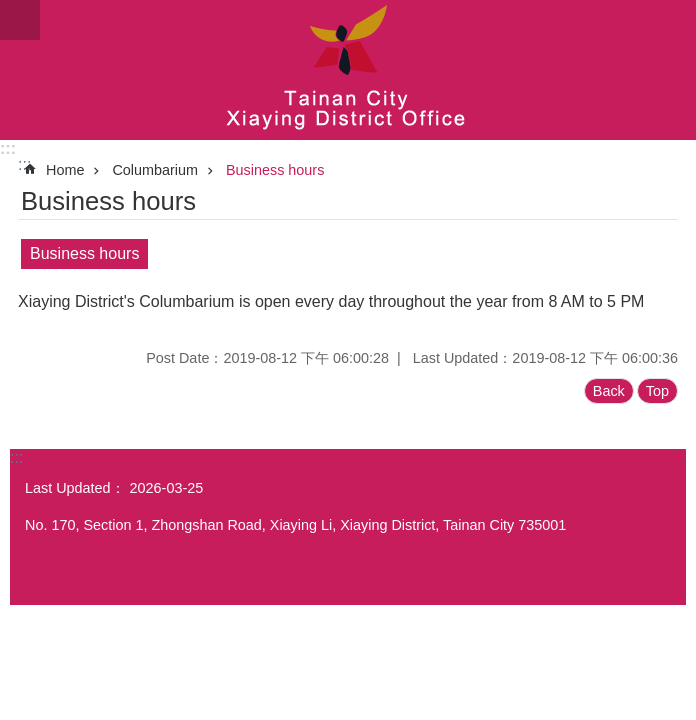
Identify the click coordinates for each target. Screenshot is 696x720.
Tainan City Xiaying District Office (348, 70)
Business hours (275, 170)
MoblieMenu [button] (20, 20)
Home (65, 170)
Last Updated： (75, 488)
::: (8, 148)
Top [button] (657, 391)
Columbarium (155, 170)
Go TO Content (10, 10)
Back (609, 391)
